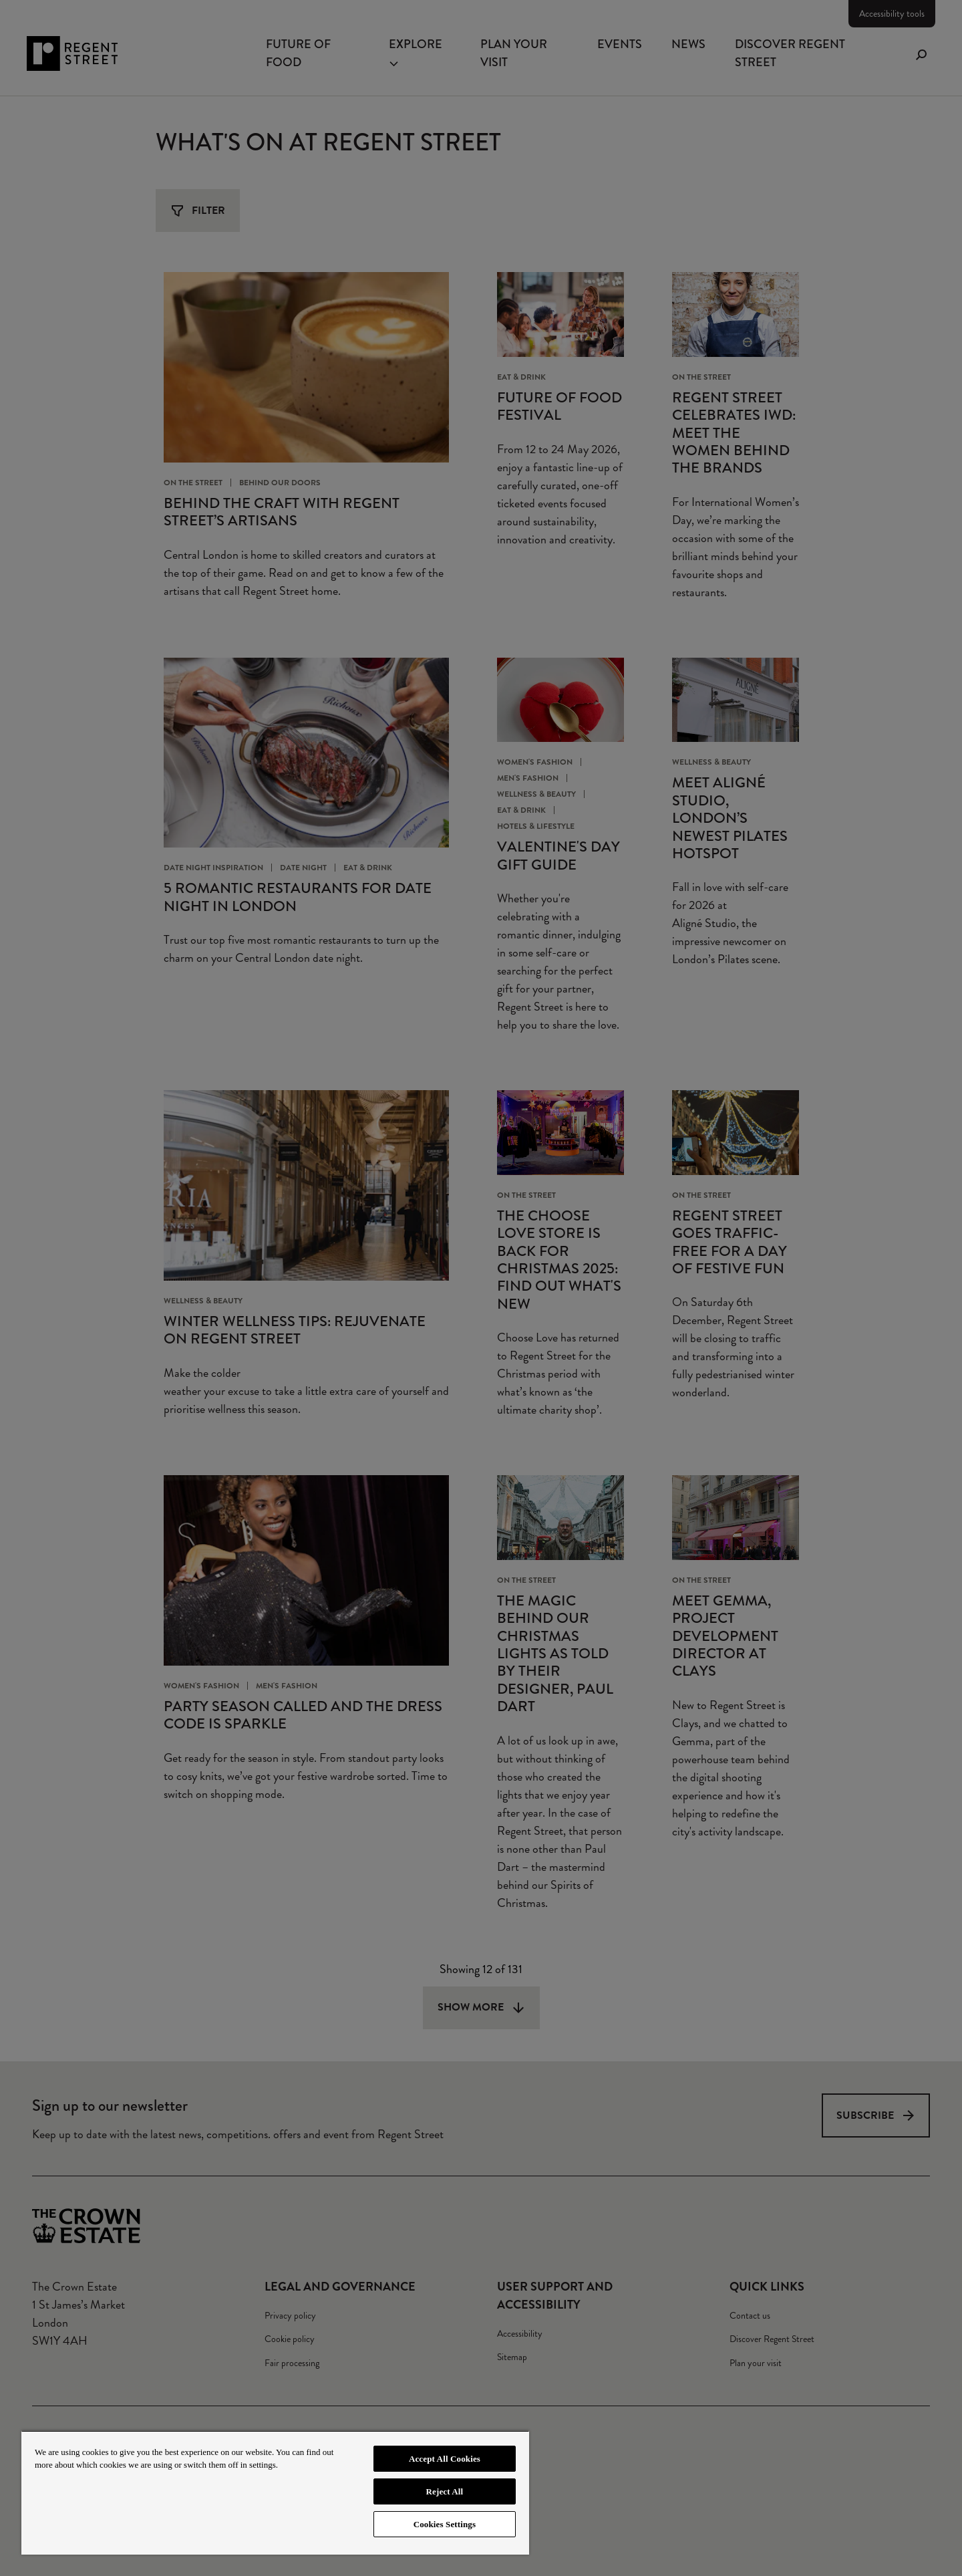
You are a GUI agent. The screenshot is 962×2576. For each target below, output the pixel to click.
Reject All (445, 2491)
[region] (275, 2492)
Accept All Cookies (444, 2459)
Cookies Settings (445, 2524)
